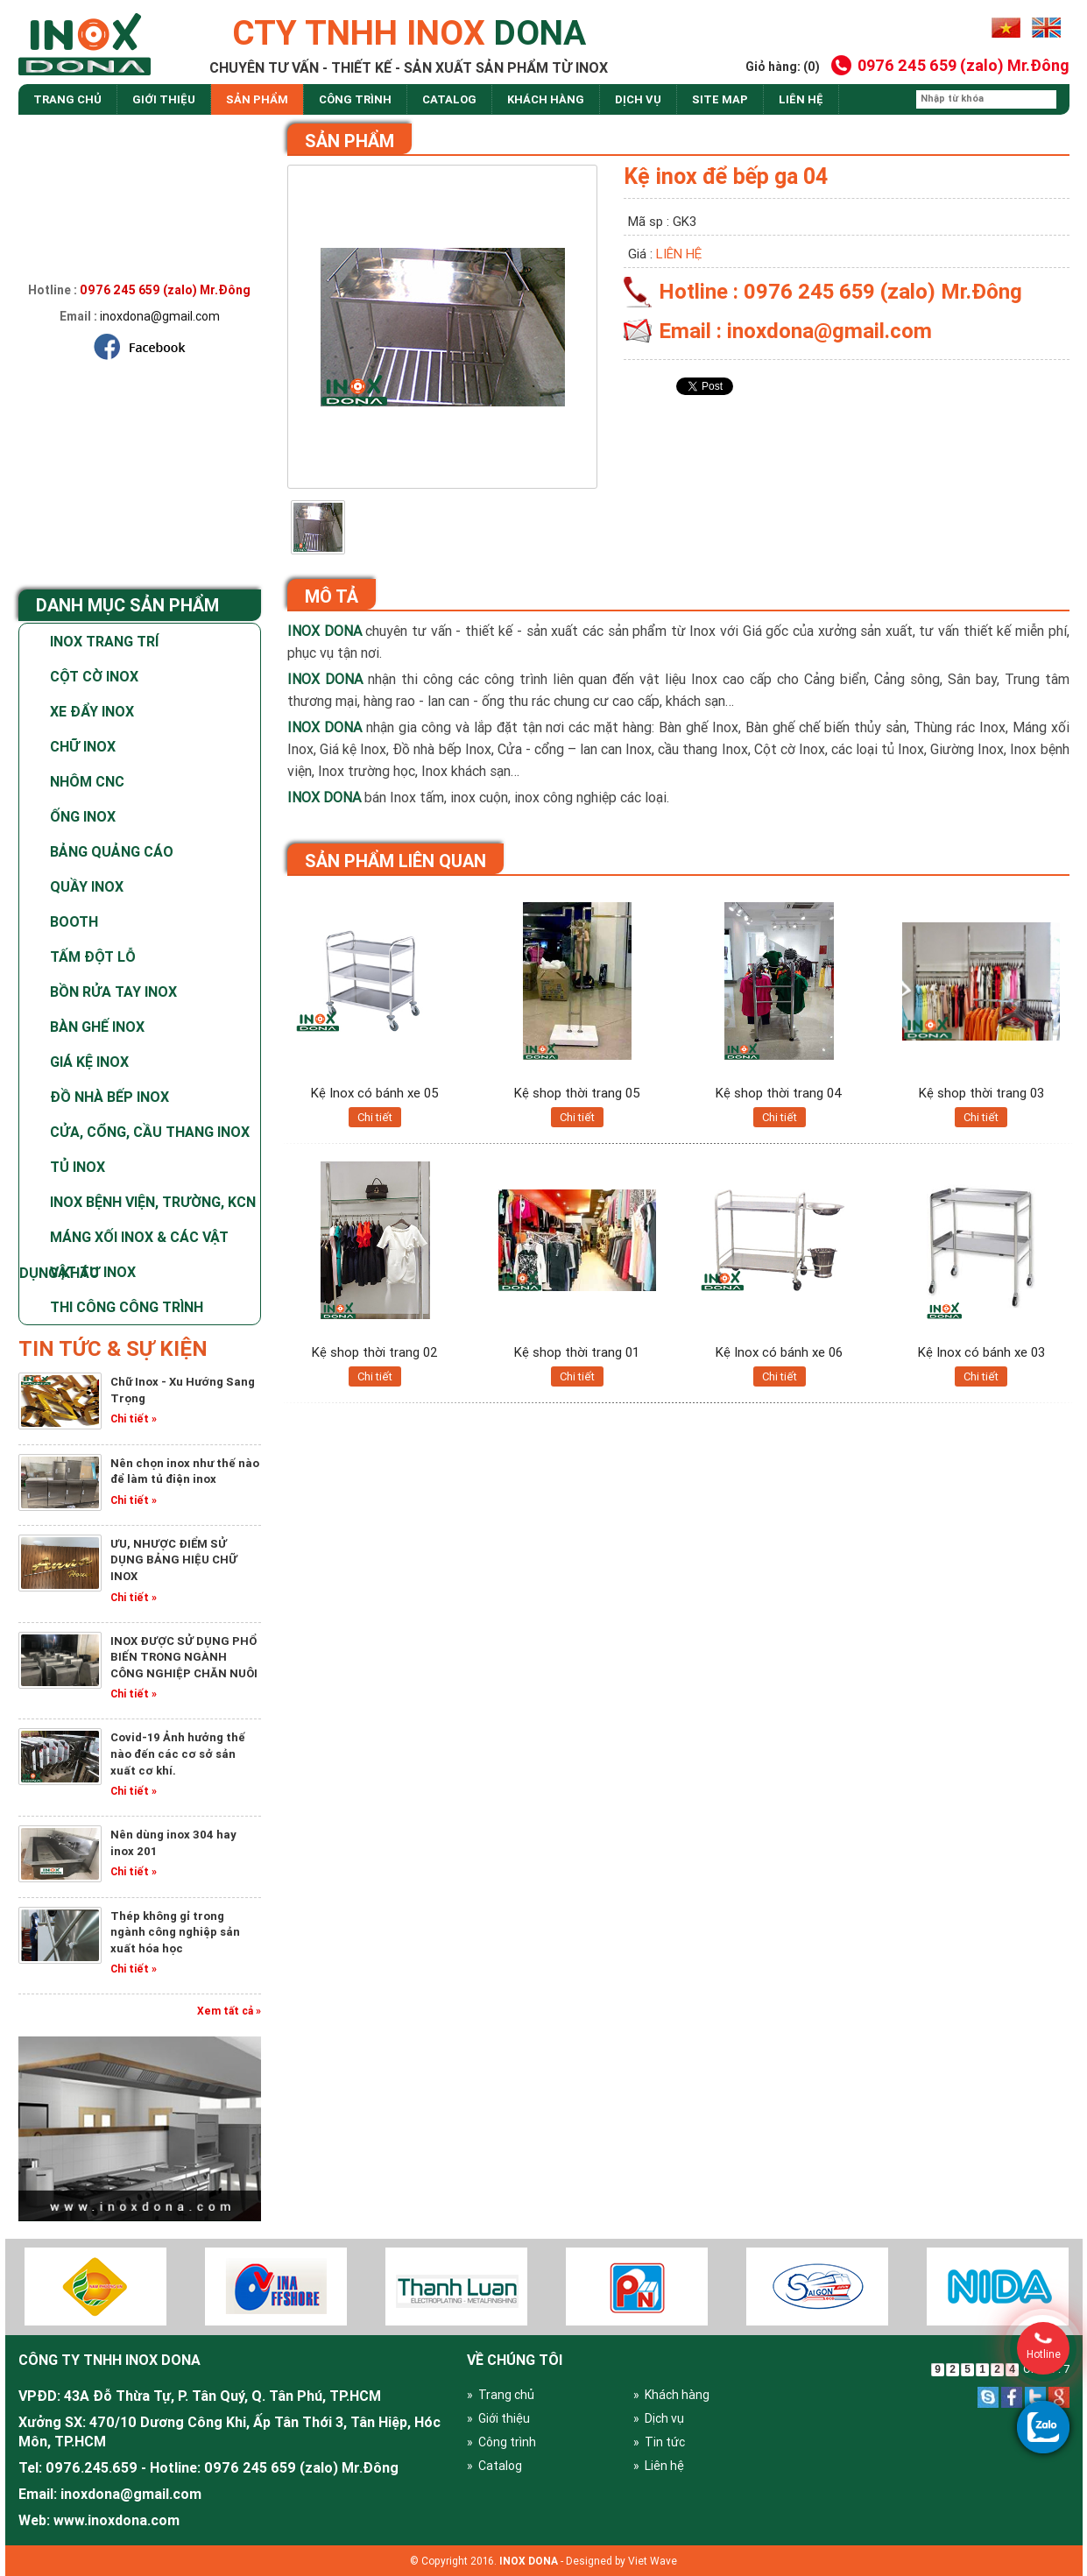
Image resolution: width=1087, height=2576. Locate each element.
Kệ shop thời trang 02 (375, 1352)
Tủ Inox (77, 1166)
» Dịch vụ (658, 2418)
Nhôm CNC (87, 781)
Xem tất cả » (229, 2010)
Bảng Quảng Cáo (111, 851)
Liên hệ (801, 99)
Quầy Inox (87, 886)
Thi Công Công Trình (126, 1307)
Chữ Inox (83, 746)
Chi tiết (374, 1117)
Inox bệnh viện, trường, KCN (153, 1201)
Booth (74, 921)
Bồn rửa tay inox (113, 991)
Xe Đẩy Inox (92, 711)
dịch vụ (638, 99)
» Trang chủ (500, 2395)
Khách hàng (545, 99)
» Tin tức (659, 2442)
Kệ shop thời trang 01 (576, 1352)
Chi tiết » (133, 1418)
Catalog (449, 99)
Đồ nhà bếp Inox (109, 1096)
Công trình (355, 99)
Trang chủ (67, 99)
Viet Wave (652, 2560)
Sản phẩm (257, 99)
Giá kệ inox (89, 1061)
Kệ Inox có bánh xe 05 (375, 1092)
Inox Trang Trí (104, 641)
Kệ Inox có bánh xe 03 (981, 1352)
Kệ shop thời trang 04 (779, 1092)
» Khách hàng (671, 2395)
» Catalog (494, 2466)
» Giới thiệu (498, 2418)
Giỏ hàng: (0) (782, 66)
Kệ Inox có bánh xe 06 (779, 1352)
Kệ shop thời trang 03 (981, 1092)
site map (720, 99)
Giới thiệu (163, 99)
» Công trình (501, 2442)
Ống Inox (83, 816)
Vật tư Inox (93, 1272)
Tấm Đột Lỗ (93, 956)
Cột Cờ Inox (94, 676)
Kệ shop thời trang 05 (577, 1092)
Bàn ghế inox (97, 1026)
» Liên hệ (658, 2466)
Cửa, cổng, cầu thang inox (150, 1131)
